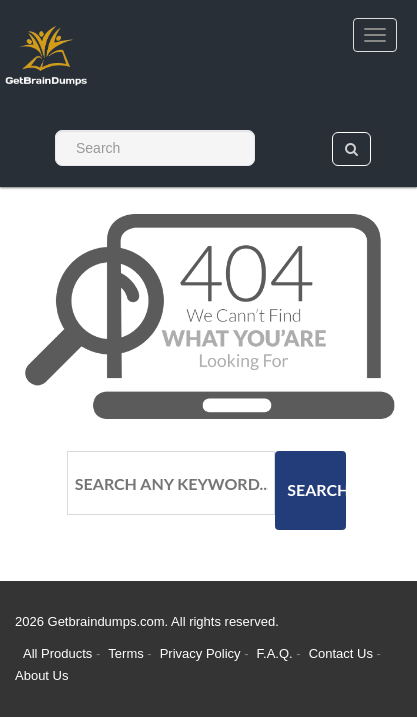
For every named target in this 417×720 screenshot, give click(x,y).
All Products (57, 653)
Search (316, 489)
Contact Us (343, 653)
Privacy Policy (202, 653)
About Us (41, 675)
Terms (125, 653)
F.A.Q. (277, 653)
